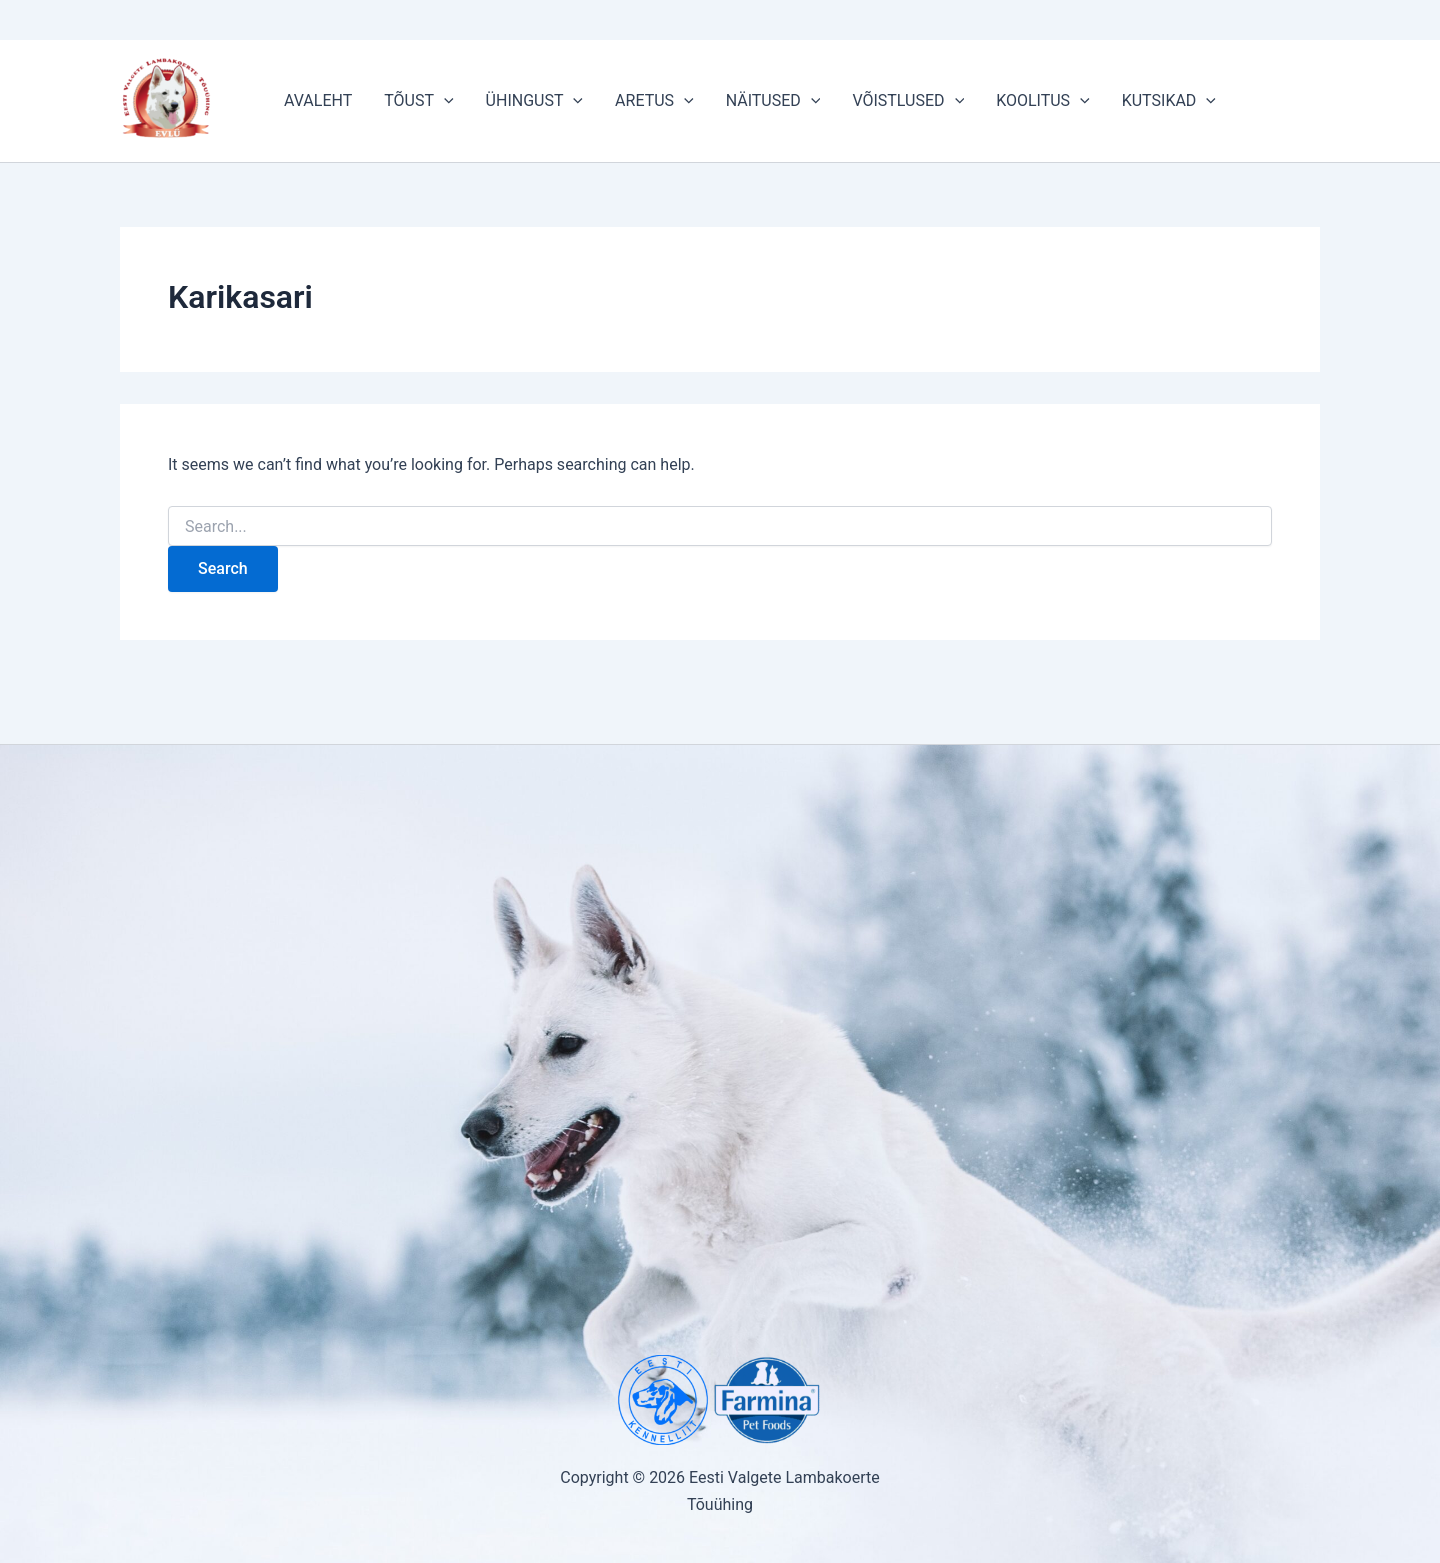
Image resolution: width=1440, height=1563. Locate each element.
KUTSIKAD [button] (1169, 101)
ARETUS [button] (654, 101)
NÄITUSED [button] (773, 101)
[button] (444, 101)
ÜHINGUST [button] (534, 101)
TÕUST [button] (418, 101)
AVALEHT (318, 100)
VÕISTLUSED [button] (908, 101)
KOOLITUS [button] (1043, 101)
